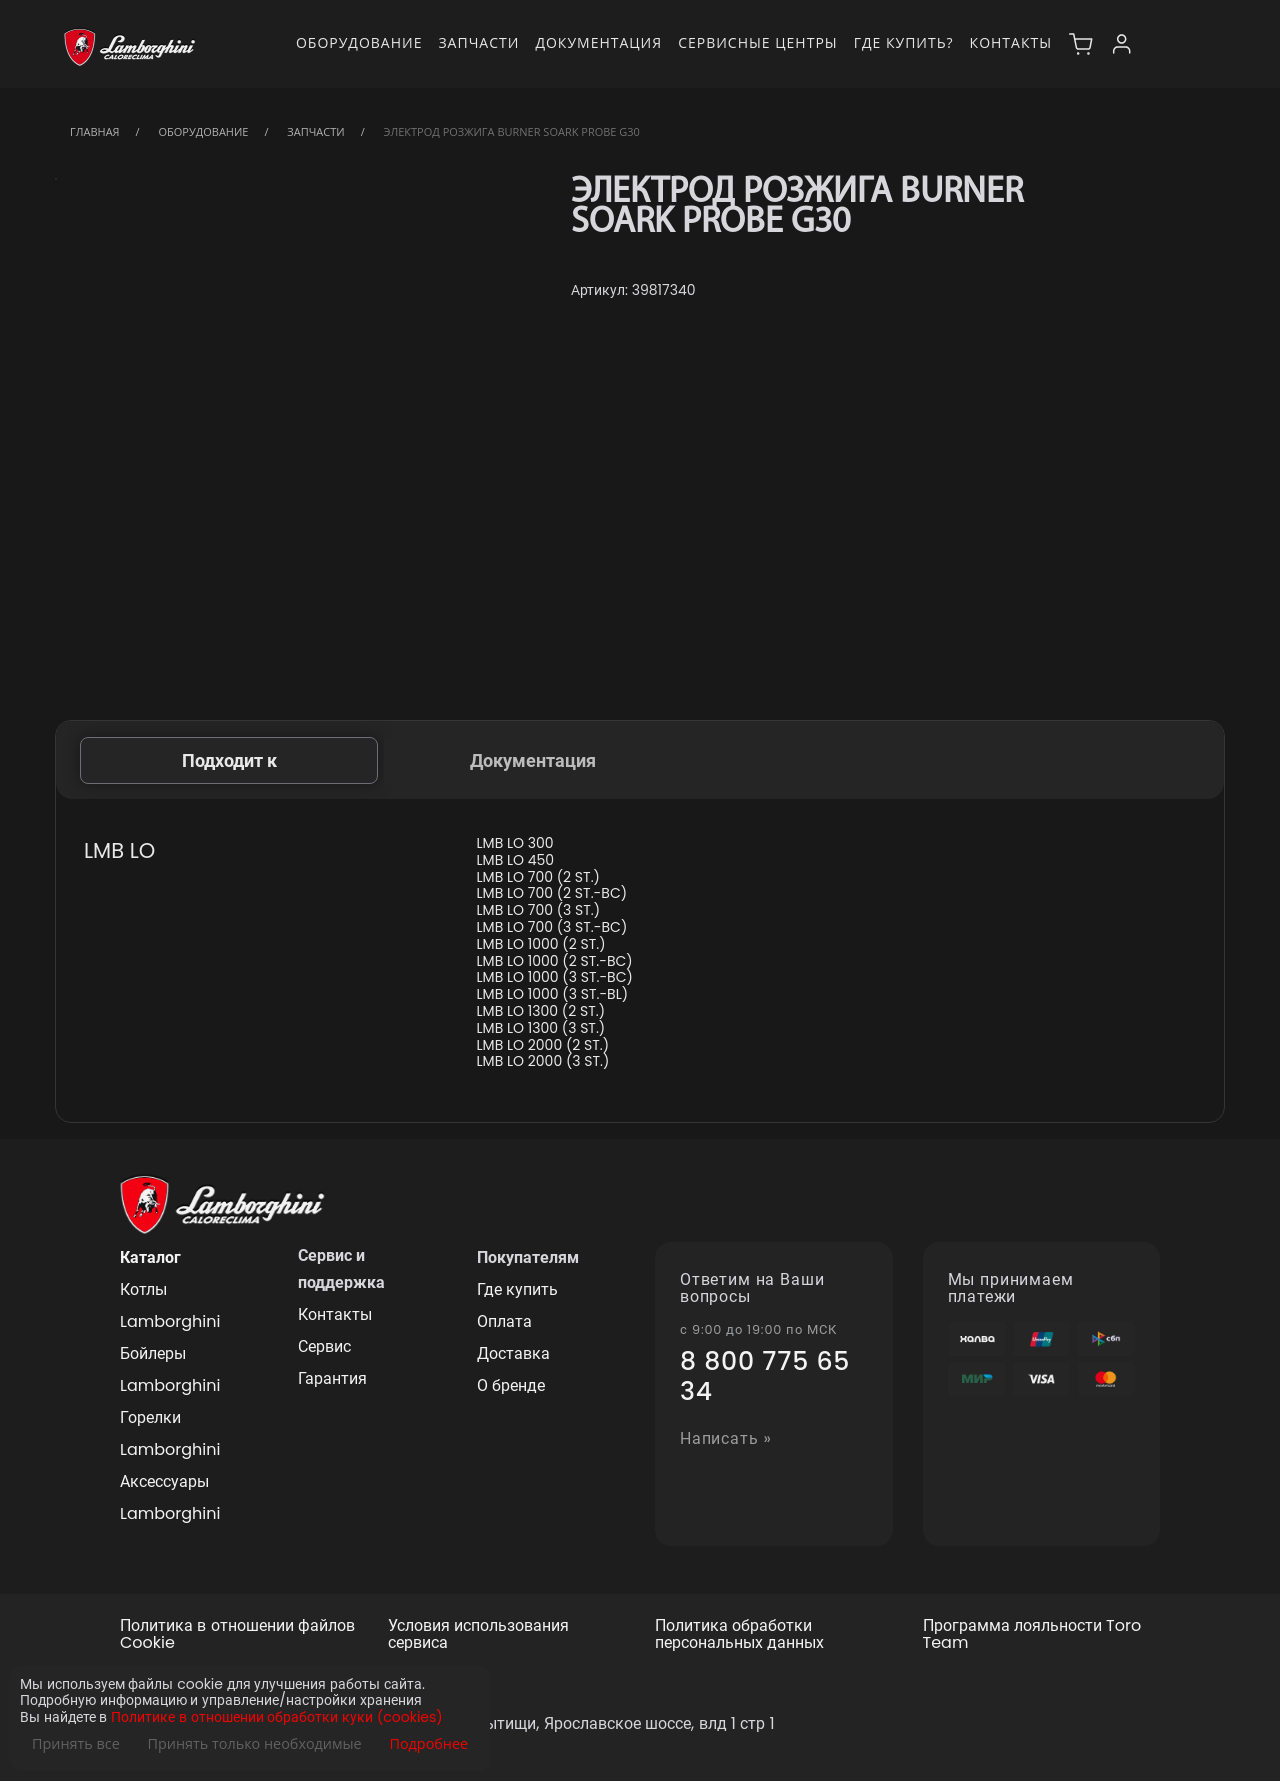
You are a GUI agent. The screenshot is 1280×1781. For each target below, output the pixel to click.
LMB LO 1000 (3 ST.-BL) (553, 994)
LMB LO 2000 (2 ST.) (543, 1045)
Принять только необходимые (255, 1743)
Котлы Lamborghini (170, 1305)
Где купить (517, 1289)
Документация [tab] (533, 760)
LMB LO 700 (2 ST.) (538, 877)
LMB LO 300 (515, 843)
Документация (598, 42)
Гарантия (332, 1378)
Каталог (150, 1257)
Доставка (513, 1353)
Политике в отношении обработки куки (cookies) (276, 1717)
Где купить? (904, 42)
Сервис (324, 1346)
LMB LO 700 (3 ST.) (539, 910)
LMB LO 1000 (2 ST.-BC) (555, 961)
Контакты (1011, 42)
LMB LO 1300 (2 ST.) (541, 1011)
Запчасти (478, 42)
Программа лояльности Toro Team (1032, 1635)
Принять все (76, 1743)
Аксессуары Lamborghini (170, 1497)
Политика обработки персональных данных (739, 1635)
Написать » (726, 1439)
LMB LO (119, 850)
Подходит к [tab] (229, 760)
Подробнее (428, 1743)
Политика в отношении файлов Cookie (237, 1635)
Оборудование (359, 42)
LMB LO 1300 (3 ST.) (541, 1028)
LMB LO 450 (516, 860)
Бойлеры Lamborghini (170, 1369)
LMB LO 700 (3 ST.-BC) (552, 927)
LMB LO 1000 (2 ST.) (541, 944)
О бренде (511, 1385)
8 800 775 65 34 (765, 1377)
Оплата (504, 1321)
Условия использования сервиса (478, 1635)
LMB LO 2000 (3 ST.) (543, 1061)
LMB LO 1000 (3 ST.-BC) (555, 977)
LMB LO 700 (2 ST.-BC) (552, 893)
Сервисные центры (758, 42)
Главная (95, 131)
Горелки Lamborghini (170, 1433)
